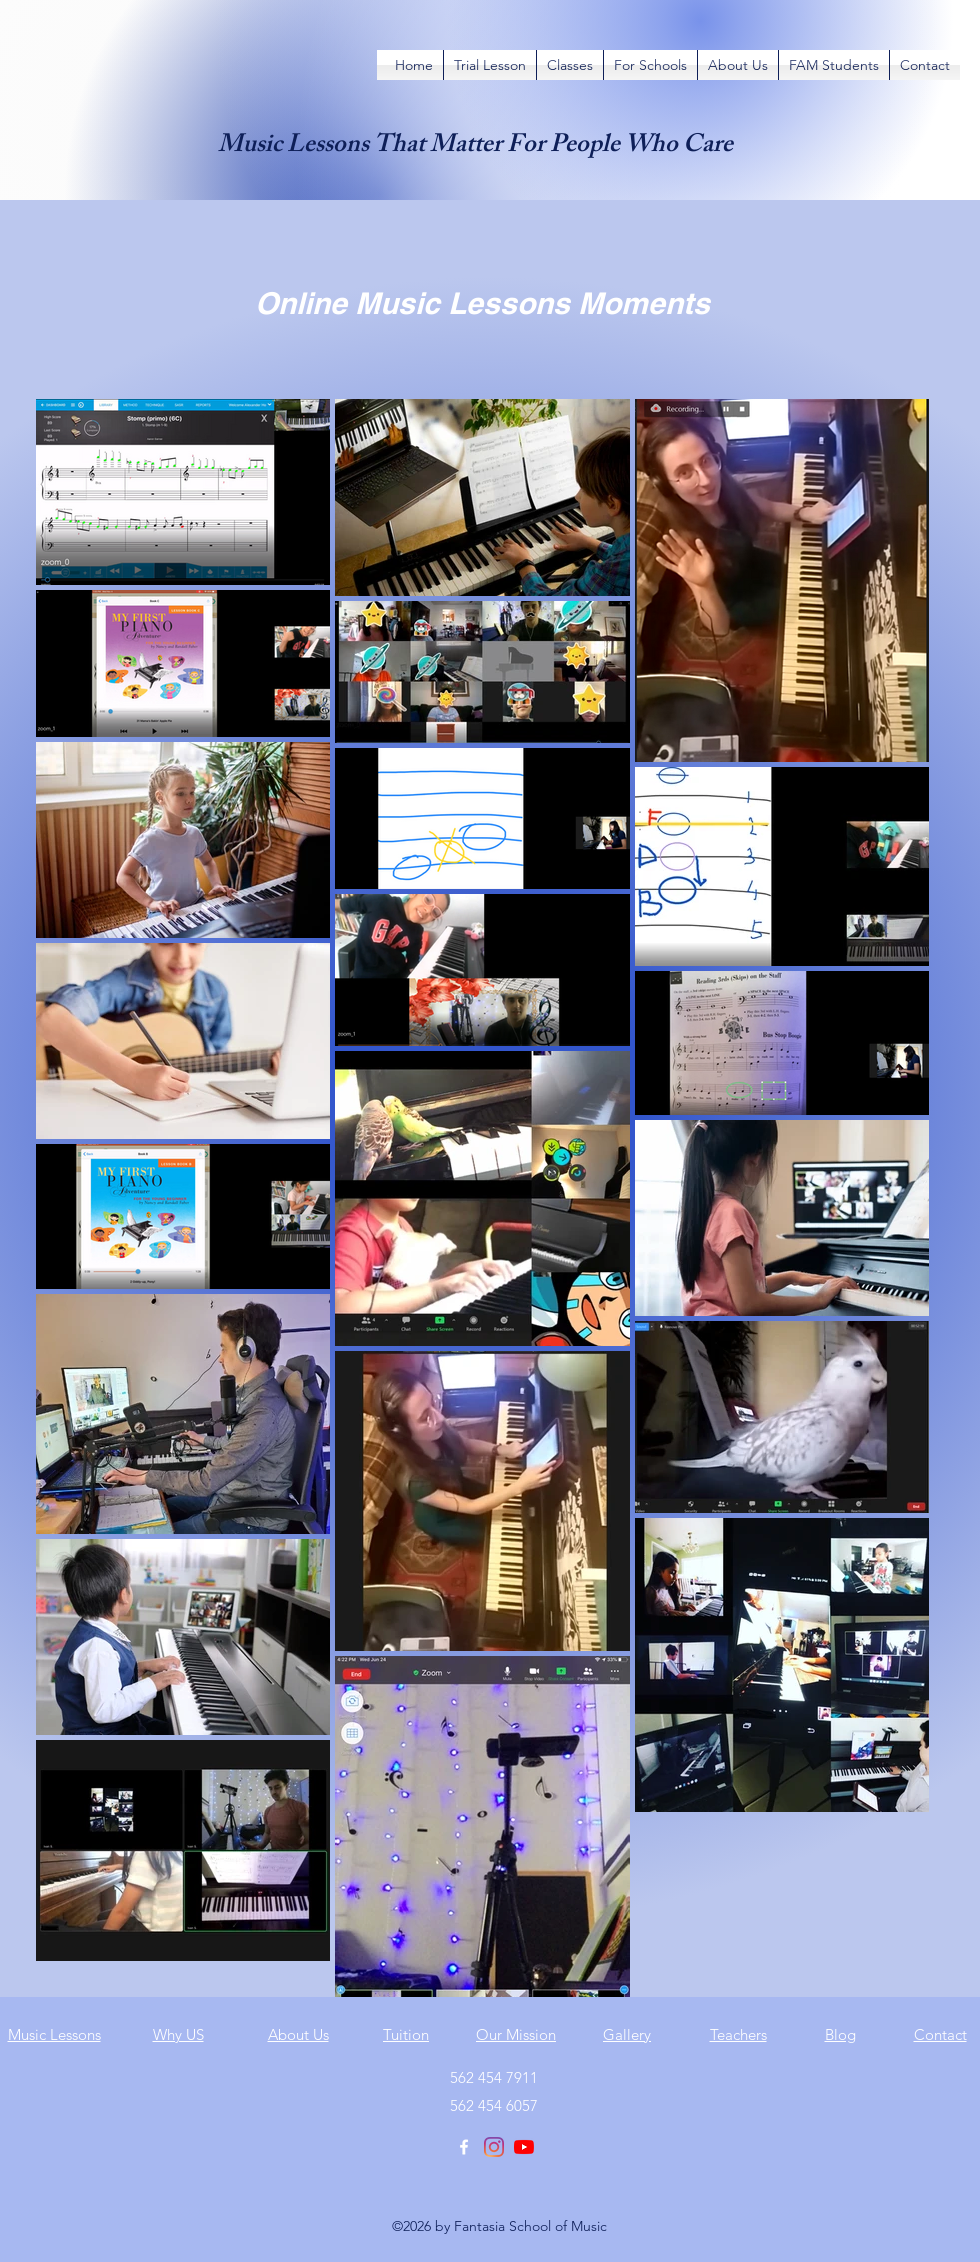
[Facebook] (464, 2147)
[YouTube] (524, 2147)
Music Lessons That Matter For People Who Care (475, 147)
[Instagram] (494, 2147)
